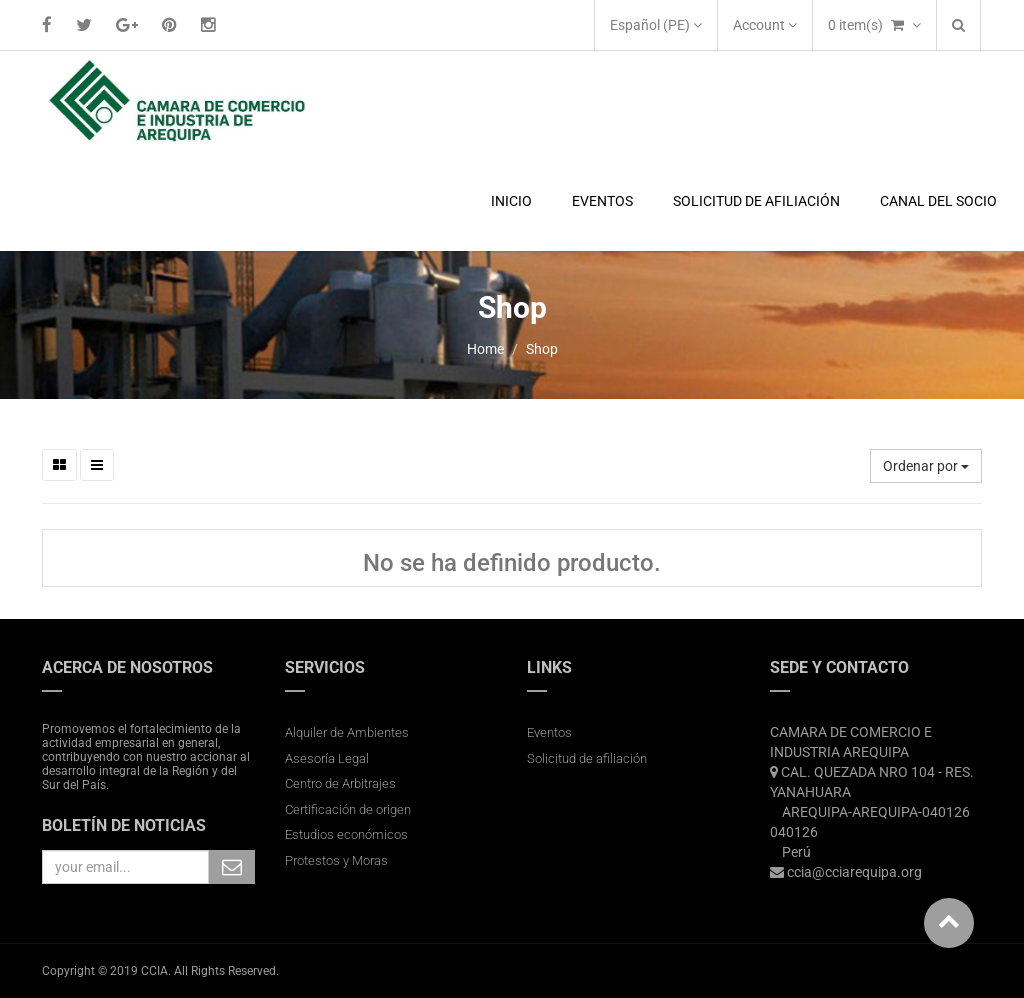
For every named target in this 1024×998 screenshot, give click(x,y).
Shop (542, 349)
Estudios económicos (346, 834)
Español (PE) (656, 25)
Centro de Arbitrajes (342, 783)
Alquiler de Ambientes (347, 732)
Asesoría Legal (327, 758)
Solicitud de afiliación (587, 758)
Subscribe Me (232, 867)
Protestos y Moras (336, 860)
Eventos (549, 732)
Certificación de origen (348, 809)
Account (765, 25)
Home (485, 349)
